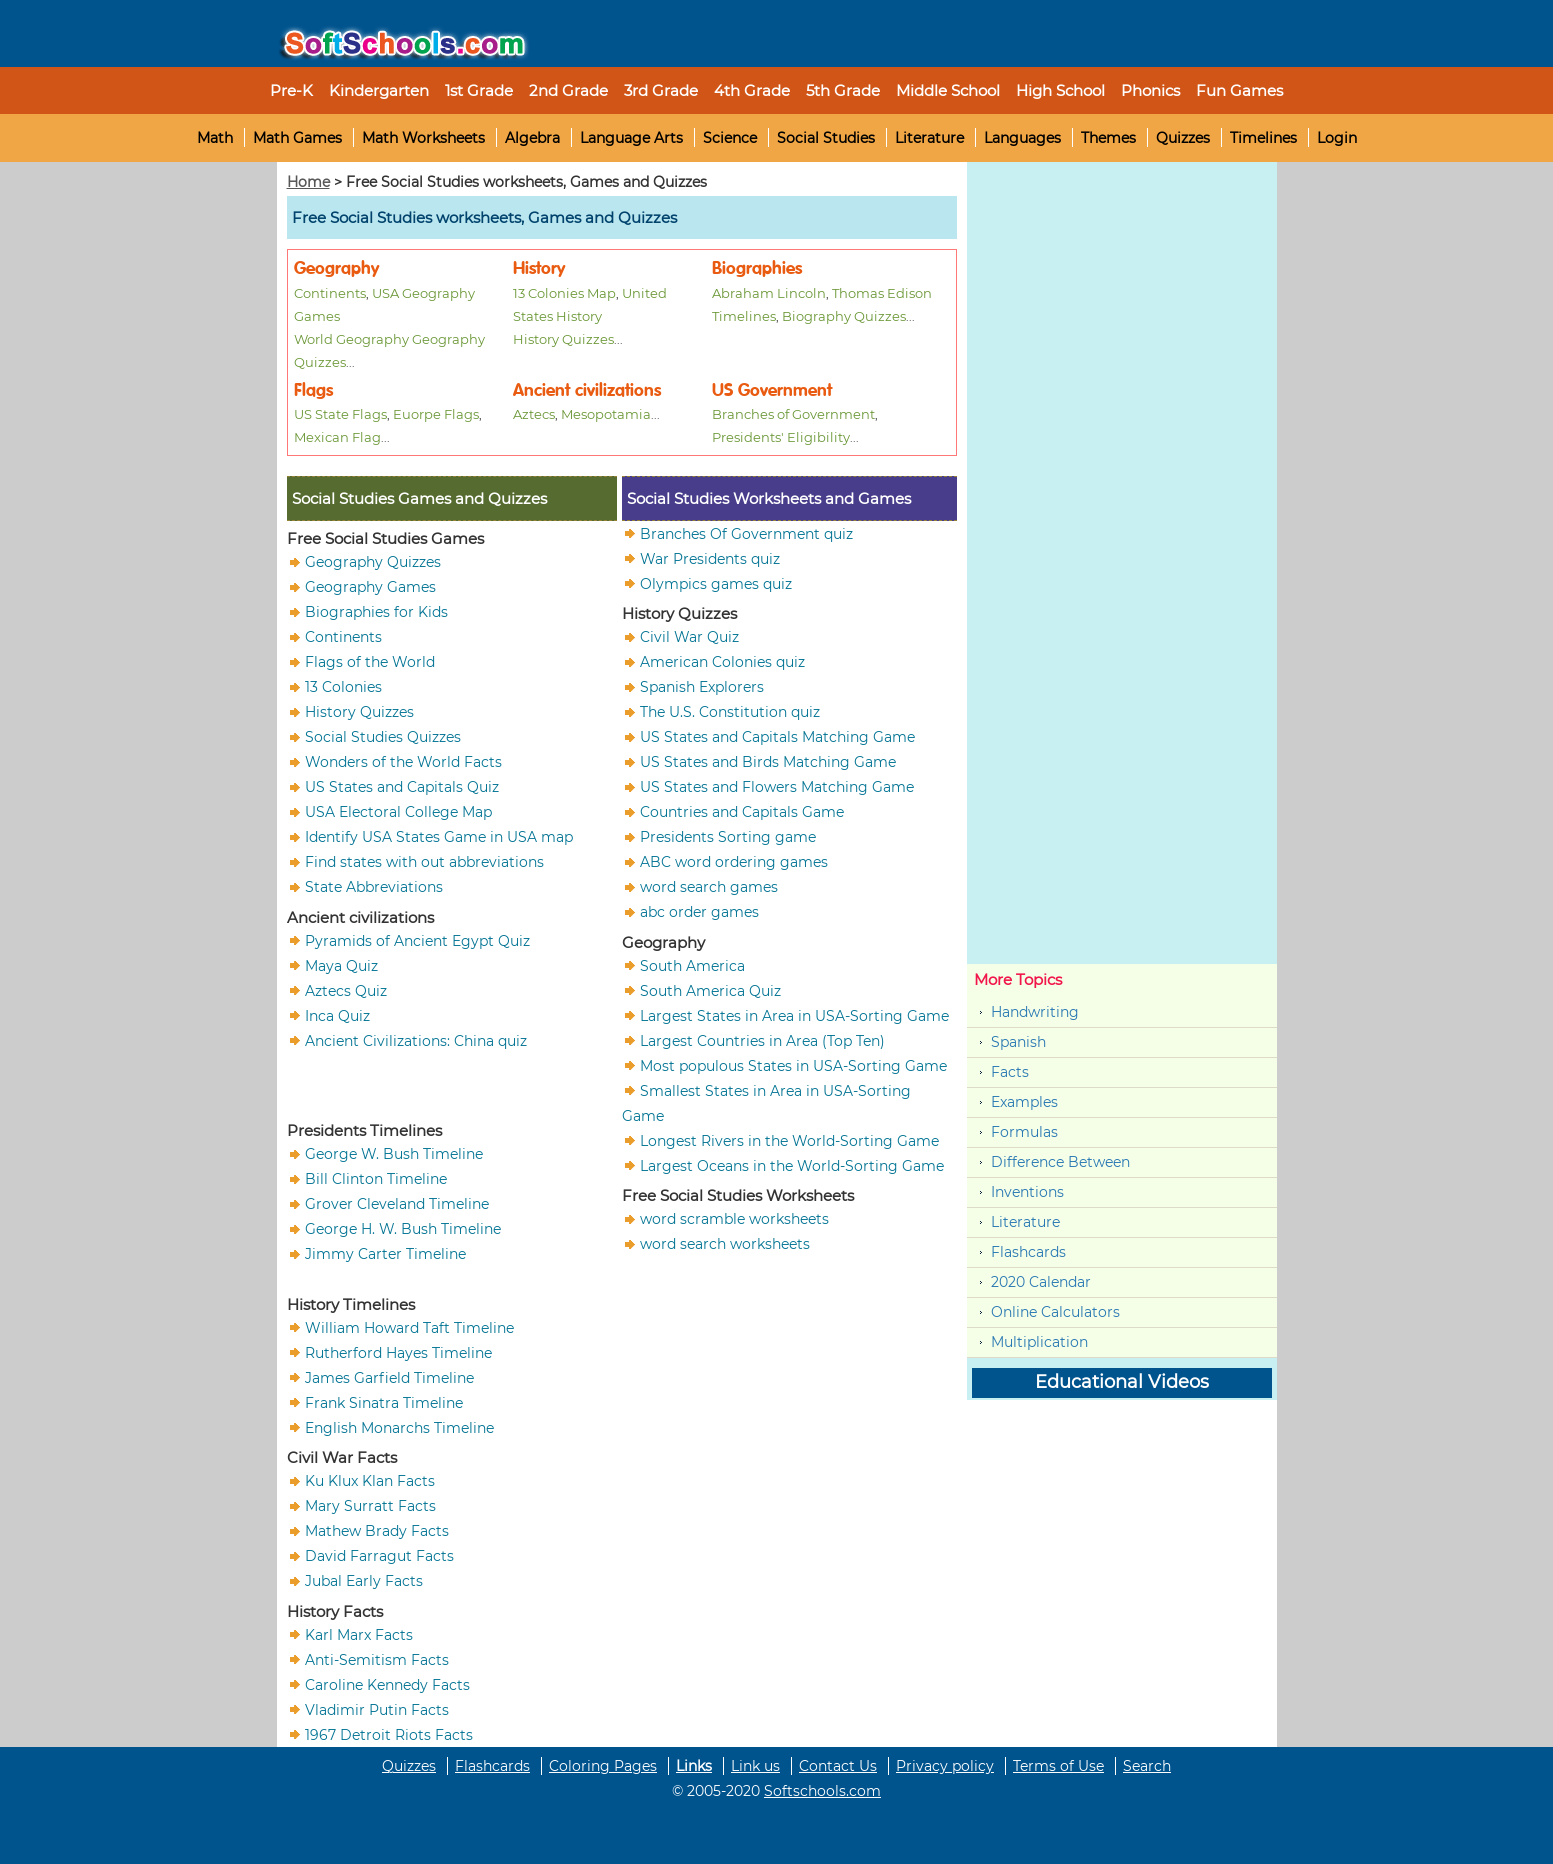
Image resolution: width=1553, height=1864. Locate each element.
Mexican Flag (337, 437)
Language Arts (631, 138)
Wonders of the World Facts (403, 762)
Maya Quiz (341, 965)
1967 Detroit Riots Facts (389, 1734)
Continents (330, 293)
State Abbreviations (374, 887)
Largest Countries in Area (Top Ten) (762, 1040)
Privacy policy (945, 1766)
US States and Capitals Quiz (402, 787)
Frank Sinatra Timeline (384, 1402)
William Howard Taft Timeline (409, 1327)
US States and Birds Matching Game (768, 762)
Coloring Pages (603, 1766)
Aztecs (534, 414)
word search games (709, 887)
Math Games (297, 138)
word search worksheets (725, 1244)
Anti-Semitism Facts (377, 1659)
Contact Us (838, 1766)
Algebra (532, 138)
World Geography (351, 339)
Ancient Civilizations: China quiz (416, 1040)
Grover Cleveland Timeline (397, 1204)
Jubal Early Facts (364, 1581)
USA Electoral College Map (398, 812)
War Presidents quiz (710, 558)
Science (730, 138)
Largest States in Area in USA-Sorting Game (794, 1015)
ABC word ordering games (734, 862)
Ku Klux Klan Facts (370, 1481)
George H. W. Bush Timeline (403, 1229)
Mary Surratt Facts (370, 1506)
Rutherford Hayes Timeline (398, 1352)
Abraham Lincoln (769, 293)
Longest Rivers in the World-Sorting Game (789, 1140)
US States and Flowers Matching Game (777, 787)
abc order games (699, 912)
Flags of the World (370, 662)
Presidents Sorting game (728, 837)
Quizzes (1183, 138)
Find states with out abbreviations (424, 862)
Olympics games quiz (716, 583)
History (539, 268)
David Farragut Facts (379, 1556)
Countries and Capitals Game (742, 812)
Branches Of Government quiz (746, 533)
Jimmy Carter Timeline (385, 1254)
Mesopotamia (606, 414)
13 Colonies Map (564, 293)
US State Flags (340, 414)
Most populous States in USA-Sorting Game (793, 1065)
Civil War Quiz (689, 637)
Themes (1108, 138)
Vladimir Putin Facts (377, 1709)
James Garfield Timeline (389, 1377)
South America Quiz (710, 990)
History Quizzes (563, 339)
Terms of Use (1058, 1766)
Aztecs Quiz (346, 990)
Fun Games (1239, 90)
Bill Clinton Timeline (376, 1179)
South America (692, 965)
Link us (755, 1766)
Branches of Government (793, 414)
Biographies (757, 268)
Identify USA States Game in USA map (439, 837)
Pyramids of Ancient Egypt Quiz (417, 940)
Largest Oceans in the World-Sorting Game (792, 1165)
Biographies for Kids (376, 612)
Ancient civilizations (587, 390)
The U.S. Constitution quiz (730, 712)
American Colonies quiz (722, 662)
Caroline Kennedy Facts (387, 1684)
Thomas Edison (882, 293)
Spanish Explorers (702, 687)
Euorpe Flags (436, 414)
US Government (772, 390)
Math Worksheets (423, 138)
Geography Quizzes (373, 562)
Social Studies (826, 138)
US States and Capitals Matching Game (777, 737)
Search (1147, 1766)
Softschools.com (822, 1791)
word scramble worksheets (734, 1219)
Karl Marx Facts (359, 1634)
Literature (929, 138)
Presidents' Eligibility (781, 437)
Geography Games (370, 587)
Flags (313, 390)
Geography (336, 268)
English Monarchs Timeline (399, 1427)
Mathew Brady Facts (377, 1531)
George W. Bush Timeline (394, 1154)
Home (308, 182)
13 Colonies (343, 687)
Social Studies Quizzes (383, 737)
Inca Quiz (337, 1015)
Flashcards (1028, 1252)
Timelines (1263, 138)
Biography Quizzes (844, 316)
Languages (1022, 138)
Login (1337, 138)
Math (215, 138)
